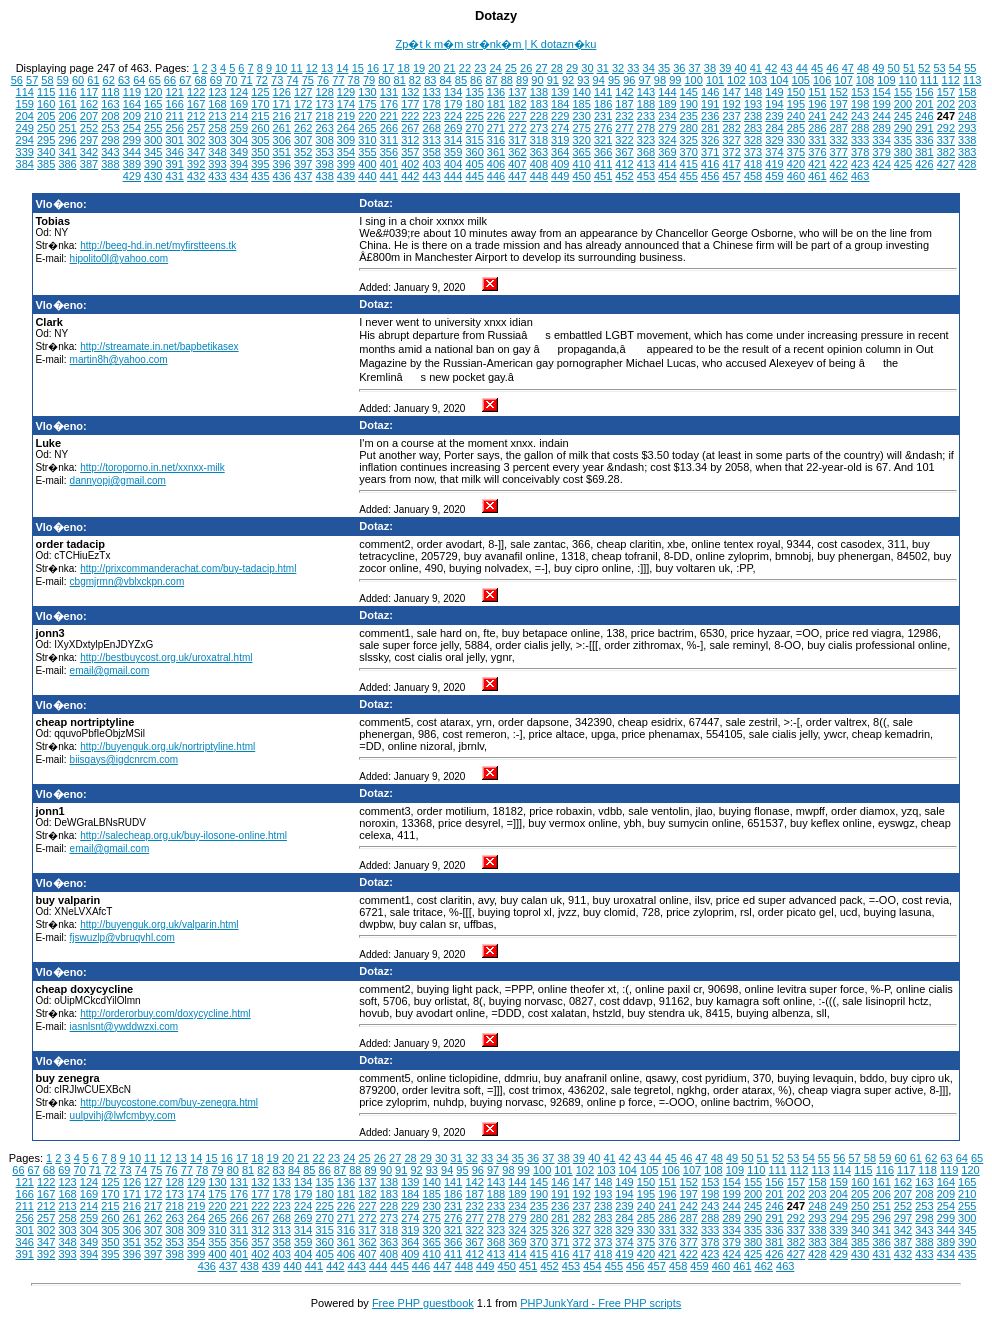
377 (839, 152)
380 (903, 152)
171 (282, 104)
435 (260, 176)
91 (553, 80)
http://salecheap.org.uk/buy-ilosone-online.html (183, 835)
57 (32, 80)
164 (132, 104)
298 (110, 140)
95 (614, 80)
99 (675, 80)
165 (153, 104)
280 (689, 128)
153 (860, 92)
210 (153, 116)
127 (303, 92)
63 (124, 80)
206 (67, 116)
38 (710, 68)
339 (25, 152)
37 (695, 68)
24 (495, 68)
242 (839, 116)
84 (445, 80)
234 (667, 116)
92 (568, 80)
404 (453, 164)
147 (731, 92)
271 (496, 128)
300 (153, 140)
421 (817, 164)
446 (496, 176)
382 (946, 152)
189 (667, 104)
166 (174, 104)
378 (860, 152)
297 (89, 140)
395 (260, 164)
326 (710, 140)
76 (323, 80)
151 (817, 92)
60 (78, 80)
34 (649, 68)
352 (303, 152)
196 (817, 104)
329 (774, 140)
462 (839, 176)
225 (474, 116)
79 (369, 80)
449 (560, 176)
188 (646, 104)
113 (972, 80)
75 (308, 80)
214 (239, 116)
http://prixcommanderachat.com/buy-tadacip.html (188, 568)
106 (822, 80)
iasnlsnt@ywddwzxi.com (124, 1026)
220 (367, 116)
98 (660, 80)
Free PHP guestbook (423, 1303)
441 (389, 176)
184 (560, 104)
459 (774, 176)
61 (93, 80)
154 (881, 92)
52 (924, 68)
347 (196, 152)
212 (196, 116)
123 (217, 92)
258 (217, 128)
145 (689, 92)
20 (434, 68)
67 (185, 80)
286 (817, 128)
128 (324, 92)
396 (282, 164)
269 (453, 128)
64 (139, 80)
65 (155, 80)
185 (582, 104)
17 (388, 68)
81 (400, 80)
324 (667, 140)
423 (860, 164)
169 (239, 104)
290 (903, 128)
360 (474, 152)
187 (624, 104)
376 (817, 152)
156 (924, 92)
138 (539, 92)
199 (881, 104)
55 (970, 68)
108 (865, 80)
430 (153, 176)
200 (903, 104)
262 (303, 128)
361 (496, 152)
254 (132, 128)
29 (572, 68)
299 (132, 140)
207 (89, 116)
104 (779, 80)
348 (217, 152)
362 (517, 152)
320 (582, 140)
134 (453, 92)
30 (587, 68)
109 (886, 80)
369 (667, 152)
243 (860, 116)
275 (582, 128)
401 (389, 164)
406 (496, 164)
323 (646, 140)
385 (46, 164)
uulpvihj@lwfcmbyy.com (123, 1115)
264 (346, 128)
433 (217, 176)
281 (710, 128)
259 (239, 128)
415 (689, 164)
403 (432, 164)
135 (474, 92)
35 (664, 68)
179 (453, 104)
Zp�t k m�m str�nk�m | (463, 44)
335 (903, 140)
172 (303, 104)
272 (517, 128)
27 (541, 68)
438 (324, 176)
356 (389, 152)
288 (860, 128)
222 (410, 116)
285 (796, 128)
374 (774, 152)
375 (796, 152)
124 (239, 92)
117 (89, 92)
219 (346, 116)
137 (517, 92)
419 (774, 164)
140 (582, 92)
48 (863, 68)
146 (710, 92)
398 (324, 164)
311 (389, 140)
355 (367, 152)
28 (557, 68)
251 (67, 128)
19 (419, 68)
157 (946, 92)
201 (924, 104)
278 (646, 128)
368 (646, 152)
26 (526, 68)
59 (63, 80)
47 (848, 68)
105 (801, 80)
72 (262, 80)
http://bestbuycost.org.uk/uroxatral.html (166, 657)
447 (517, 176)
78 (354, 80)
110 (908, 80)
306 (282, 140)
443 (432, 176)
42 (771, 68)
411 (603, 164)
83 (430, 80)
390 (153, 164)
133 (432, 92)
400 (367, 164)
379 (881, 152)
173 (324, 104)
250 (46, 128)
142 (624, 92)
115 (46, 92)
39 (725, 68)
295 (46, 140)
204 (25, 116)
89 (522, 80)
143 (646, 92)
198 (860, 104)
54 (955, 68)
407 (517, 164)
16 (373, 68)
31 (603, 68)
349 (239, 152)
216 (282, 116)
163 (110, 104)
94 (599, 80)
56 (17, 80)
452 (624, 176)
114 (25, 92)
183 (539, 104)
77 (338, 80)
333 (860, 140)
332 (839, 140)
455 (689, 176)
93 (583, 80)
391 (174, 164)
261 (282, 128)
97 (645, 80)
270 (474, 128)
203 (967, 104)
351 (282, 152)
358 (432, 152)
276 (603, 128)
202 (946, 104)
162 (89, 104)
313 (432, 140)
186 (603, 104)
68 (200, 80)
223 (432, 116)
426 (924, 164)
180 (474, 104)
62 (109, 80)
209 (132, 116)
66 (170, 80)
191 (710, 104)
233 (646, 116)
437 (303, 176)
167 (196, 104)
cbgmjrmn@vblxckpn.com (127, 581)
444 (453, 176)
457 (731, 176)
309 (346, 140)
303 (217, 140)
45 (817, 68)
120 (153, 92)
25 (511, 68)
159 (25, 104)
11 (296, 68)
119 (132, 92)
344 (132, 152)
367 (624, 152)
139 (560, 92)
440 (367, 176)
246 (924, 116)
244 (881, 116)
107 (843, 80)
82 (415, 80)
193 (753, 104)
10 (281, 68)
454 (667, 176)
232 (624, 116)
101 (715, 80)
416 (710, 164)
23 (480, 68)
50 (894, 68)
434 (239, 176)
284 (774, 128)
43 (786, 68)
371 (710, 152)
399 (346, 164)
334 (881, 140)
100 (693, 80)
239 (774, 116)
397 (303, 164)
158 (967, 92)
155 (903, 92)
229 (560, 116)
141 (603, 92)
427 (946, 164)
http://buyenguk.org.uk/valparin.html (159, 924)
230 (582, 116)
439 (346, 176)
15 (358, 68)
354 (346, 152)
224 (453, 116)
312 (410, 140)
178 (432, 104)
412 (624, 164)
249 (25, 128)
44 (802, 68)
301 (174, 140)
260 (260, 128)
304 (239, 140)
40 (740, 68)
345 (153, 152)
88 (507, 80)
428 (967, 164)
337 (946, 140)
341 (67, 152)
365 (582, 152)
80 (384, 80)
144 (667, 92)
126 (282, 92)
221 (389, 116)
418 (753, 164)
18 (404, 68)
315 (474, 140)
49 (878, 68)
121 (174, 92)
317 (517, 140)
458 (753, 176)
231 (603, 116)
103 (758, 80)
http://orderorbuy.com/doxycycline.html (165, 1013)
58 (47, 80)
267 (410, 128)
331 (817, 140)
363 (539, 152)
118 (110, 92)
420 (796, 164)
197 (839, 104)
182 (517, 104)
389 (132, 164)
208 (110, 116)
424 (881, 164)
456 (710, 176)
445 (474, 176)
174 (346, 104)
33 (633, 68)
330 (796, 140)
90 (537, 80)
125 (260, 92)
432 (196, 176)
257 (196, 128)
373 (753, 152)
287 (839, 128)
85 (461, 80)
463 (860, 176)
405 (474, 164)
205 (46, 116)
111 (929, 80)
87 (491, 80)
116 (67, 92)
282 (731, 128)
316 (496, 140)
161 (67, 104)
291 (924, 128)
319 (560, 140)
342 (89, 152)
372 (731, 152)
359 (453, 152)
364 (560, 152)
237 (731, 116)
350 (260, 152)
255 (153, 128)
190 (689, 104)
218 (324, 116)
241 (817, 116)
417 (731, 164)
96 (629, 80)
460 (796, 176)
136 (496, 92)
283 (753, 128)
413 (646, 164)
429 (132, 176)
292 (946, 128)
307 (303, 140)
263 (324, 128)
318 (539, 140)
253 (110, 128)
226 (496, 116)
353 (324, 152)
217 (303, 116)
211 (174, 116)
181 (496, 104)
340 (46, 152)
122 (196, 92)
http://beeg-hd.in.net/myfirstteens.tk (158, 245)
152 (839, 92)
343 (110, 152)
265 (367, 128)
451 (603, 176)
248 (967, 116)
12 (312, 68)
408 (539, 164)
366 (603, 152)
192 (731, 104)
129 (346, 92)
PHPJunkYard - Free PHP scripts (600, 1303)
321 (603, 140)
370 (689, 152)
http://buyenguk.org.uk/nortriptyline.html (167, 746)
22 (465, 68)
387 (89, 164)
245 (903, 116)
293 (967, 128)
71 (246, 80)
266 (389, 128)
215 (260, 116)
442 (410, 176)
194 (774, 104)
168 (217, 104)
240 (796, 116)
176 (389, 104)
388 (110, 164)
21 (450, 68)
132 (410, 92)
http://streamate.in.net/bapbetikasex (159, 346)
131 (389, 92)
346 (174, 152)
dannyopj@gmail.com (118, 480)
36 (679, 68)
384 (25, 164)
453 (646, 176)
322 (624, 140)
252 (89, 128)
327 (731, 140)
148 (753, 92)
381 (924, 152)
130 (367, 92)
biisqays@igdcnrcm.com (124, 759)
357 (410, 152)
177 (410, 104)
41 (756, 68)
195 (796, 104)
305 (260, 140)
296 (67, 140)
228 (539, 116)
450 (582, 176)
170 (260, 104)
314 (453, 140)
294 (25, 140)
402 (410, 164)
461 (817, 176)
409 (560, 164)
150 (796, 92)
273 (539, 128)
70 (231, 80)
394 (239, 164)
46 (832, 68)
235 (689, 116)
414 (667, 164)
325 (689, 140)
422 (839, 164)
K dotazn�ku (563, 44)
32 (618, 68)
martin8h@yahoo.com (119, 359)
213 (217, 116)
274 (560, 128)
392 (196, 164)
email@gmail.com (110, 670)
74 (292, 80)
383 (967, 152)
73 (277, 80)
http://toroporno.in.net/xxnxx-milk (152, 467)
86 (476, 80)
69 (216, 80)
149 (774, 92)
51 (909, 68)
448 (539, 176)
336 (924, 140)
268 (432, 128)
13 (327, 68)
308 (324, 140)
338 (967, 140)
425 (903, 164)
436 (282, 176)
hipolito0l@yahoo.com (119, 258)
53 (940, 68)
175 (367, 104)
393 (217, 164)
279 (667, 128)
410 (582, 164)
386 (67, 164)
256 (174, 128)
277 (624, 128)
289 (881, 128)
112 (951, 80)
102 (736, 80)
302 (196, 140)
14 (342, 68)
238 (753, 116)
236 (710, 116)
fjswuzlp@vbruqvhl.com (122, 937)
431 (174, 176)
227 (517, 116)
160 (46, 104)
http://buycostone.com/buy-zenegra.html (169, 1102)
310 (367, 140)
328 (753, 140)
